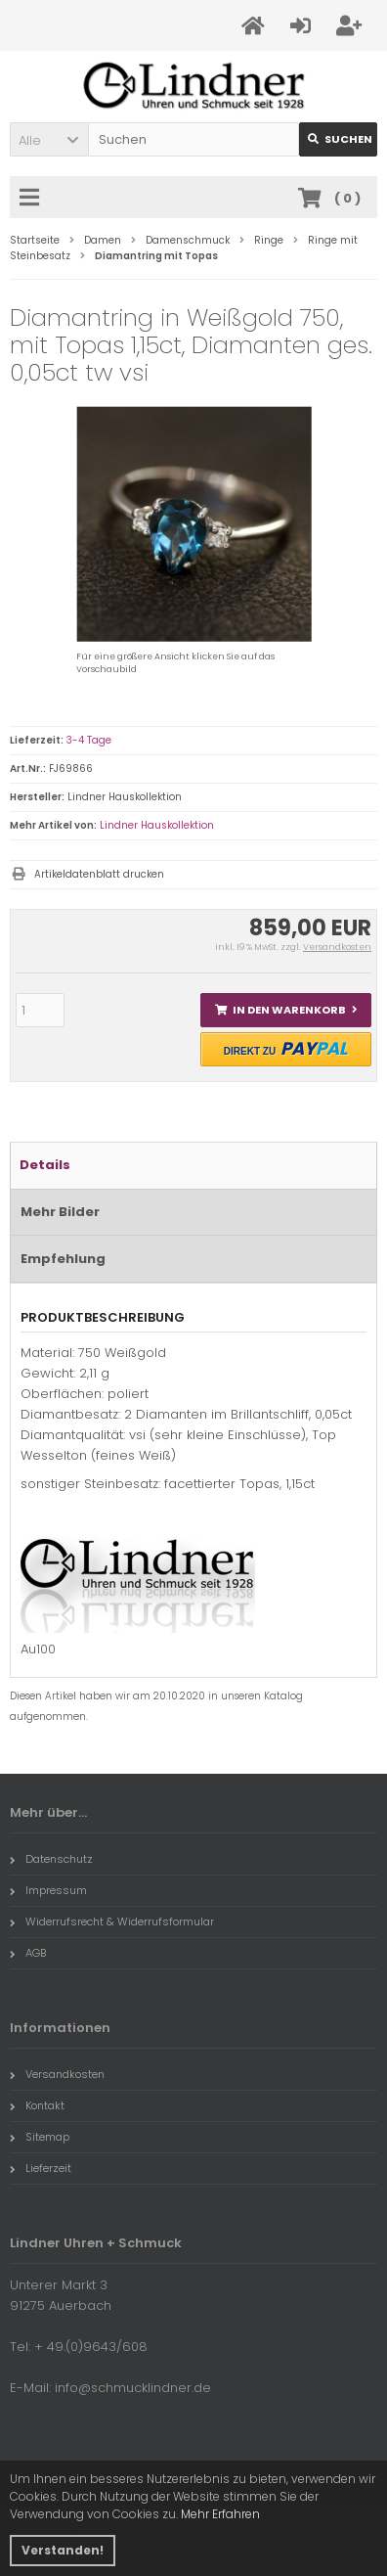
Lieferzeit (40, 2168)
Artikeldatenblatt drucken (99, 874)
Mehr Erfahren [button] (220, 2514)
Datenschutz (51, 1859)
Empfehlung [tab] (63, 1258)
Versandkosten (337, 947)
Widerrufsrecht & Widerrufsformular (112, 1921)
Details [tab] (45, 1164)
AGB (28, 1953)
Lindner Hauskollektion (157, 825)
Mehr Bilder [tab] (60, 1211)
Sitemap (39, 2137)
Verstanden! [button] (63, 2550)
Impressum (48, 1890)
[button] (49, 139)
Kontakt (37, 2105)
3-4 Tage (88, 740)
